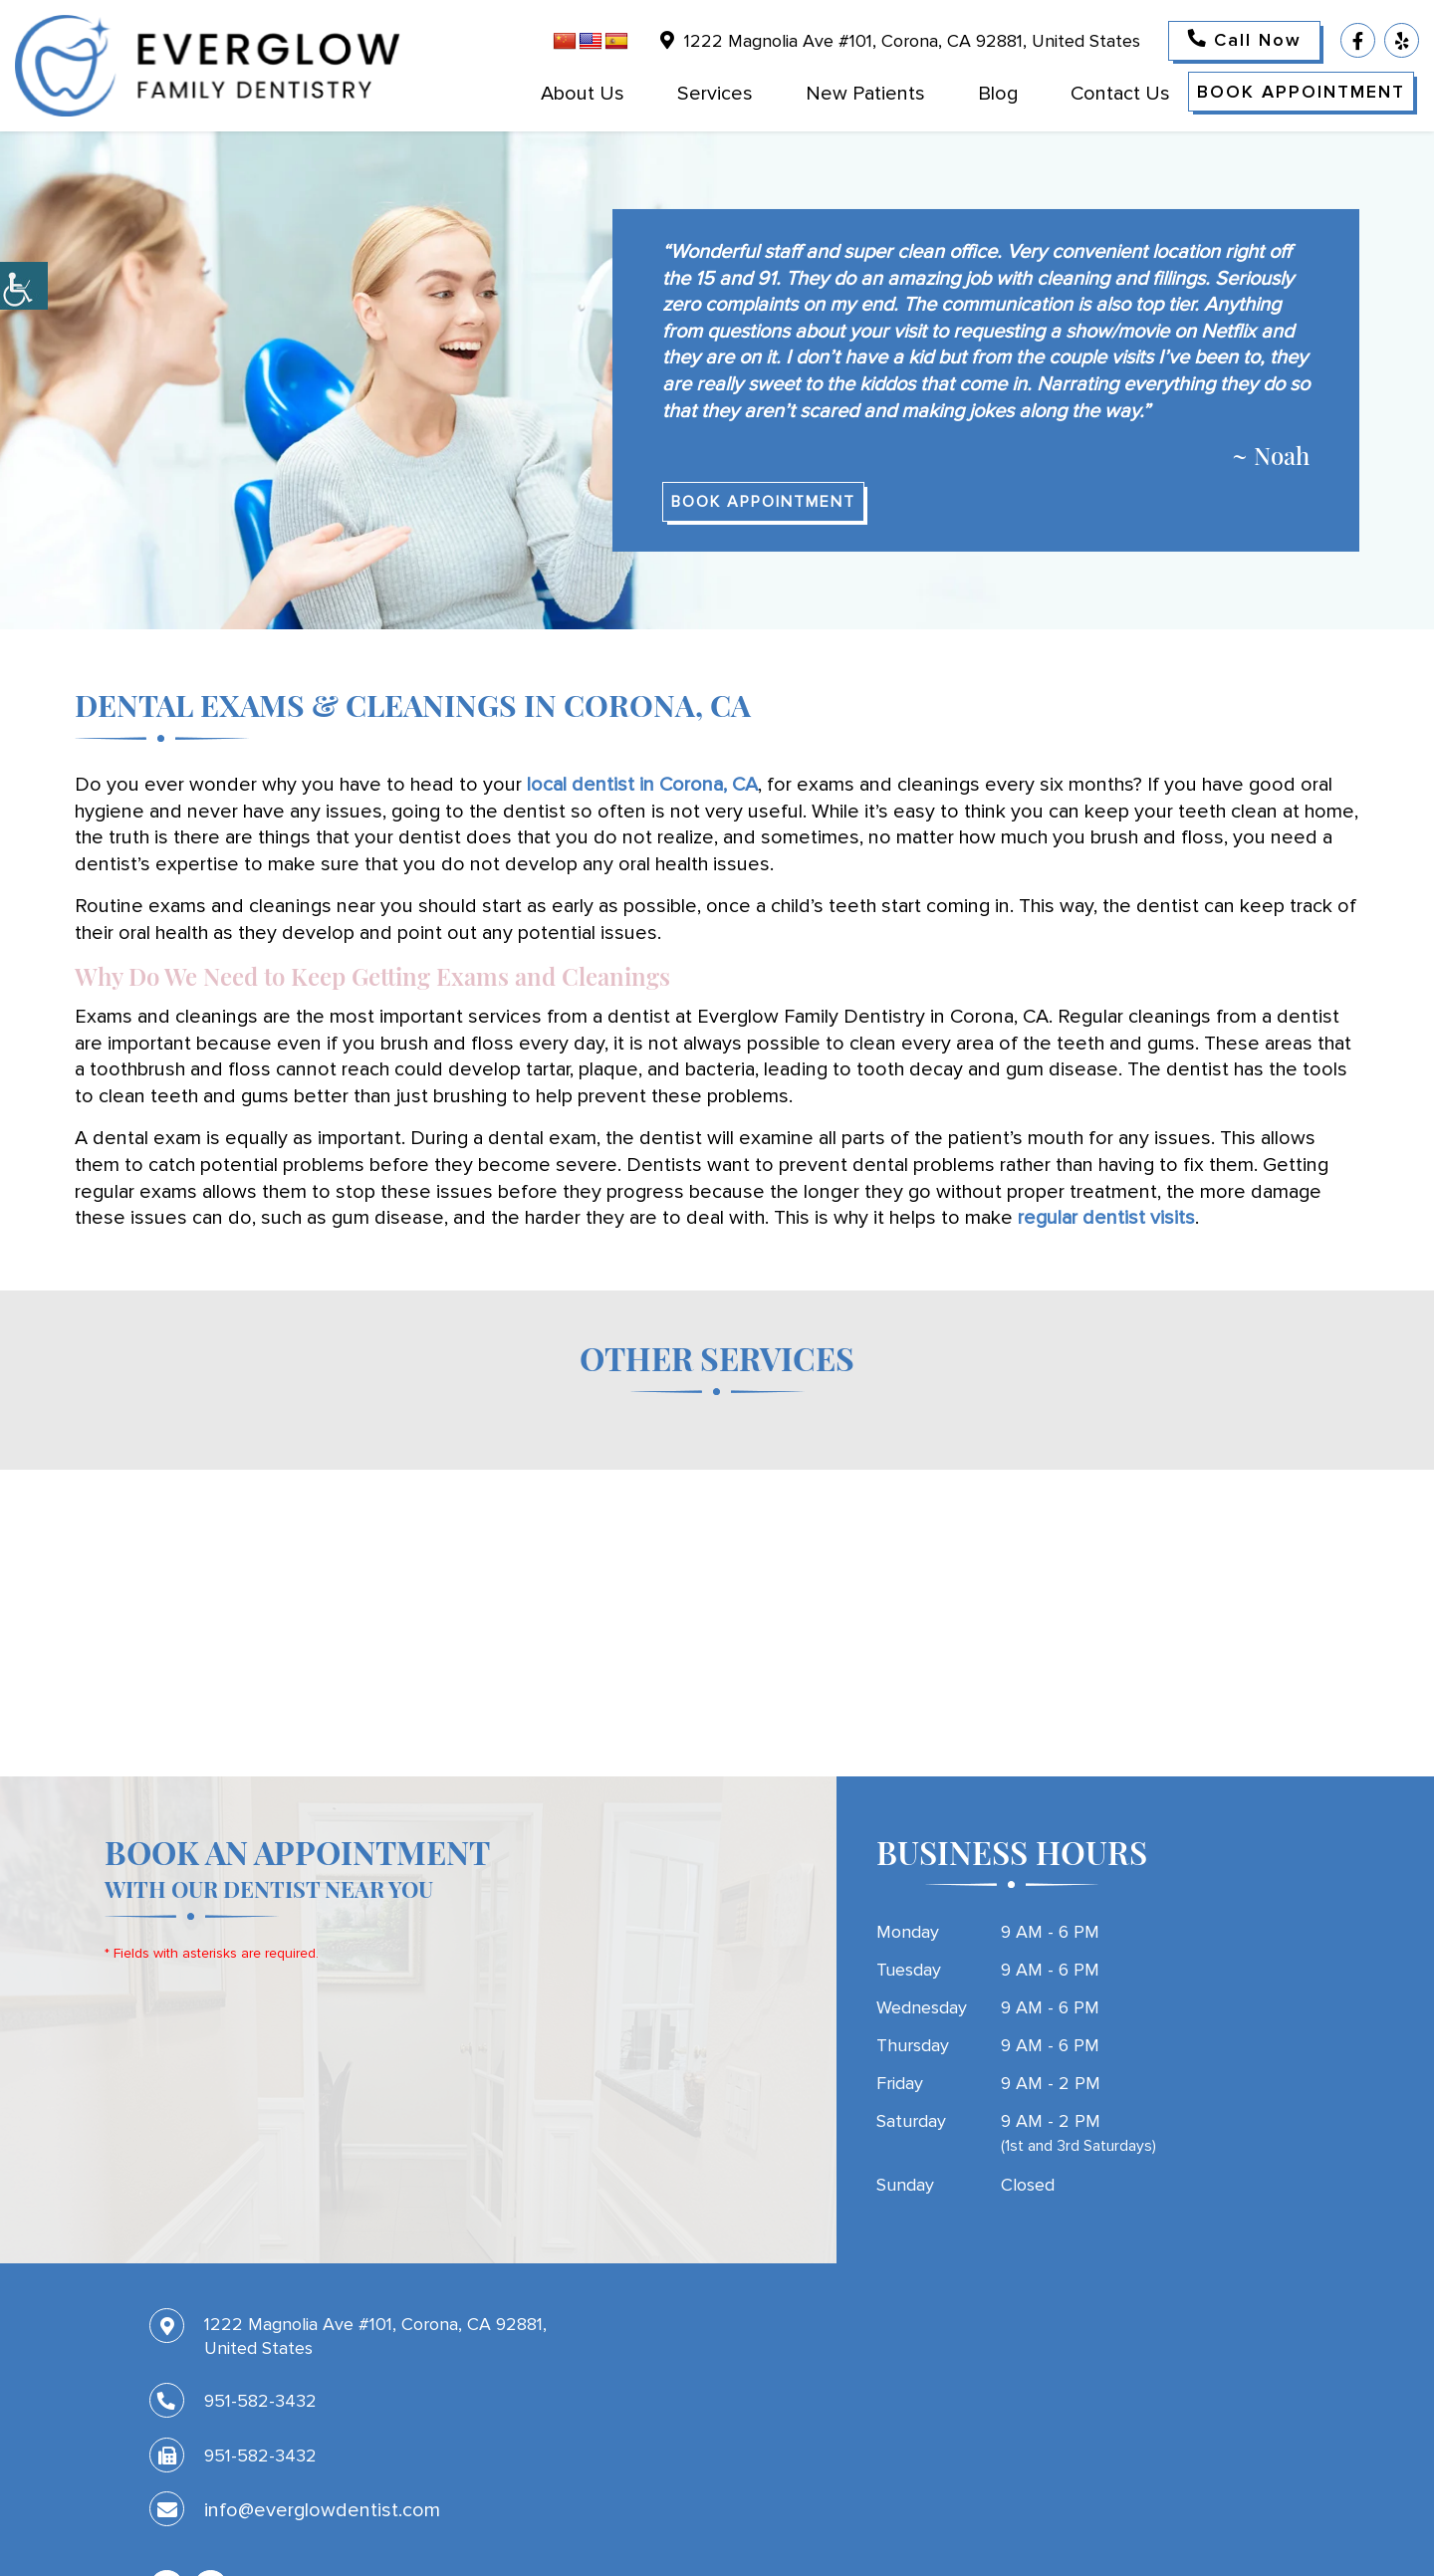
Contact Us (1120, 94)
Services (715, 94)
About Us (582, 94)
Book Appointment (1301, 92)
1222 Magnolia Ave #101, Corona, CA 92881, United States (900, 41)
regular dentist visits (1106, 1218)
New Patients (865, 94)
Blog (998, 94)
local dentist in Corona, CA (642, 785)
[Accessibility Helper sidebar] (24, 286)
